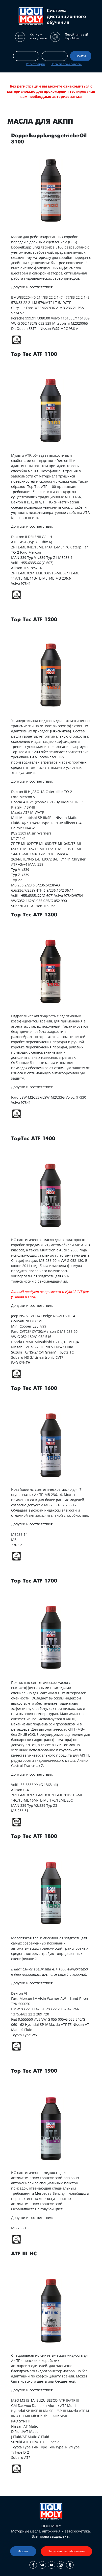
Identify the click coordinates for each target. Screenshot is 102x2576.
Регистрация (35, 64)
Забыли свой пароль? (66, 64)
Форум (23, 2551)
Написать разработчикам (66, 2551)
